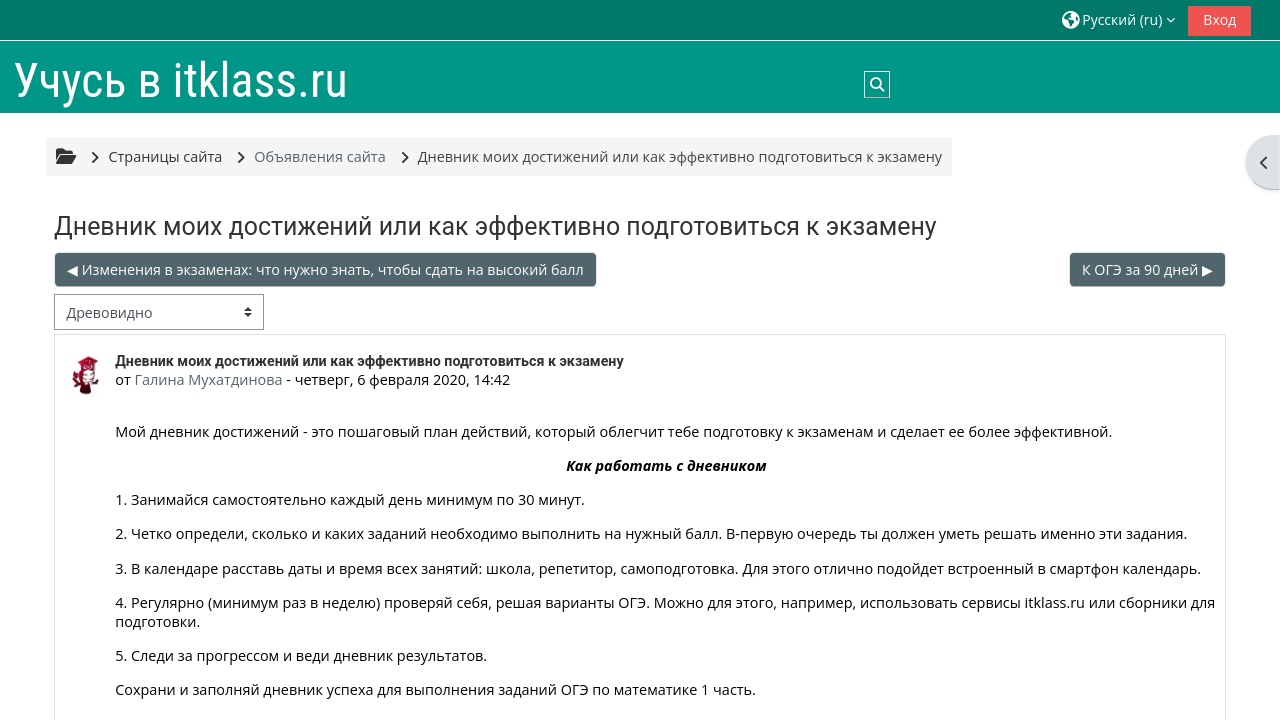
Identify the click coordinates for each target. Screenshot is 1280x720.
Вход (1219, 19)
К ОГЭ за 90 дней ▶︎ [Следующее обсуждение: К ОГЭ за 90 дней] (1147, 269)
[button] (1118, 19)
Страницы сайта (165, 156)
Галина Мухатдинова (208, 379)
